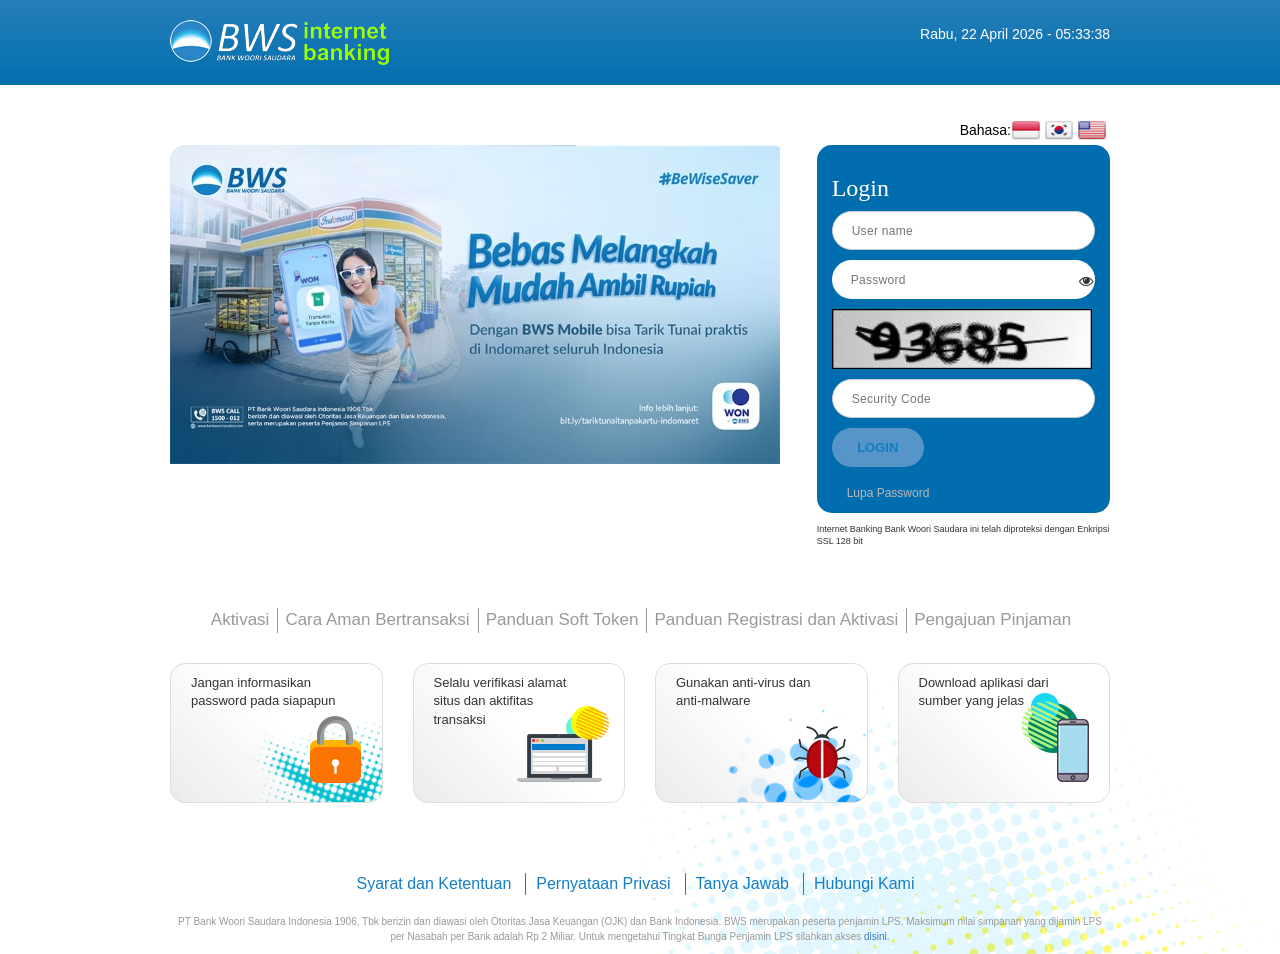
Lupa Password (888, 493)
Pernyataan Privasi (603, 883)
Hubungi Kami (864, 883)
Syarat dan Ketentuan (434, 883)
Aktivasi (240, 619)
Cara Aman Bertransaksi (377, 619)
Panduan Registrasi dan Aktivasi (776, 619)
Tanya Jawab (742, 883)
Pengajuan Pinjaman (992, 619)
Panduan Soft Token (562, 619)
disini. (877, 936)
